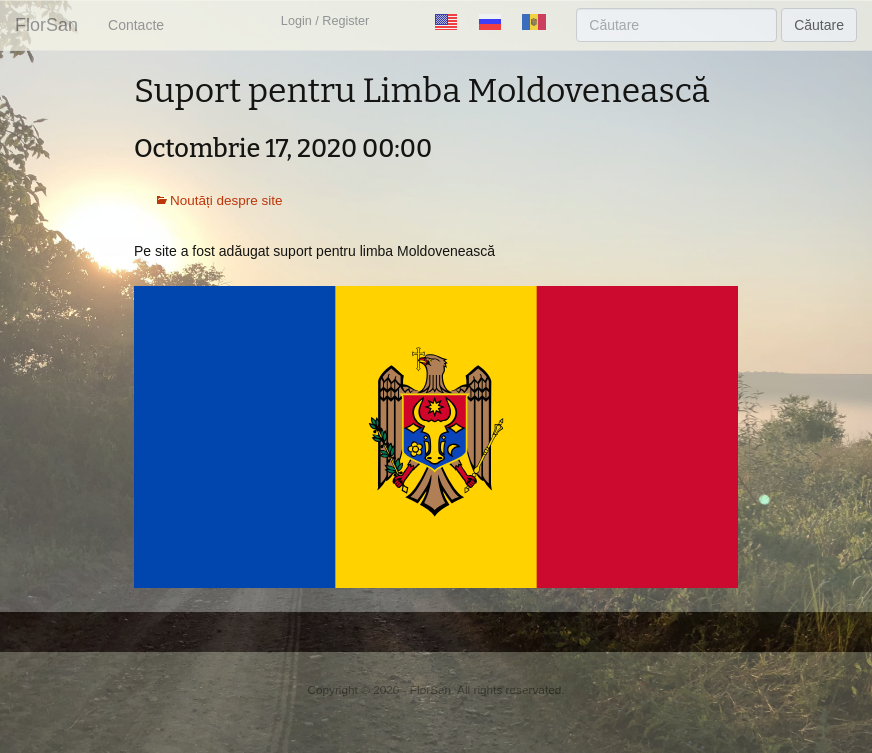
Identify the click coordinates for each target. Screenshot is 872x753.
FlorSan (46, 25)
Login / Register (325, 21)
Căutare (819, 25)
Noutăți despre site (226, 200)
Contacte (136, 25)
